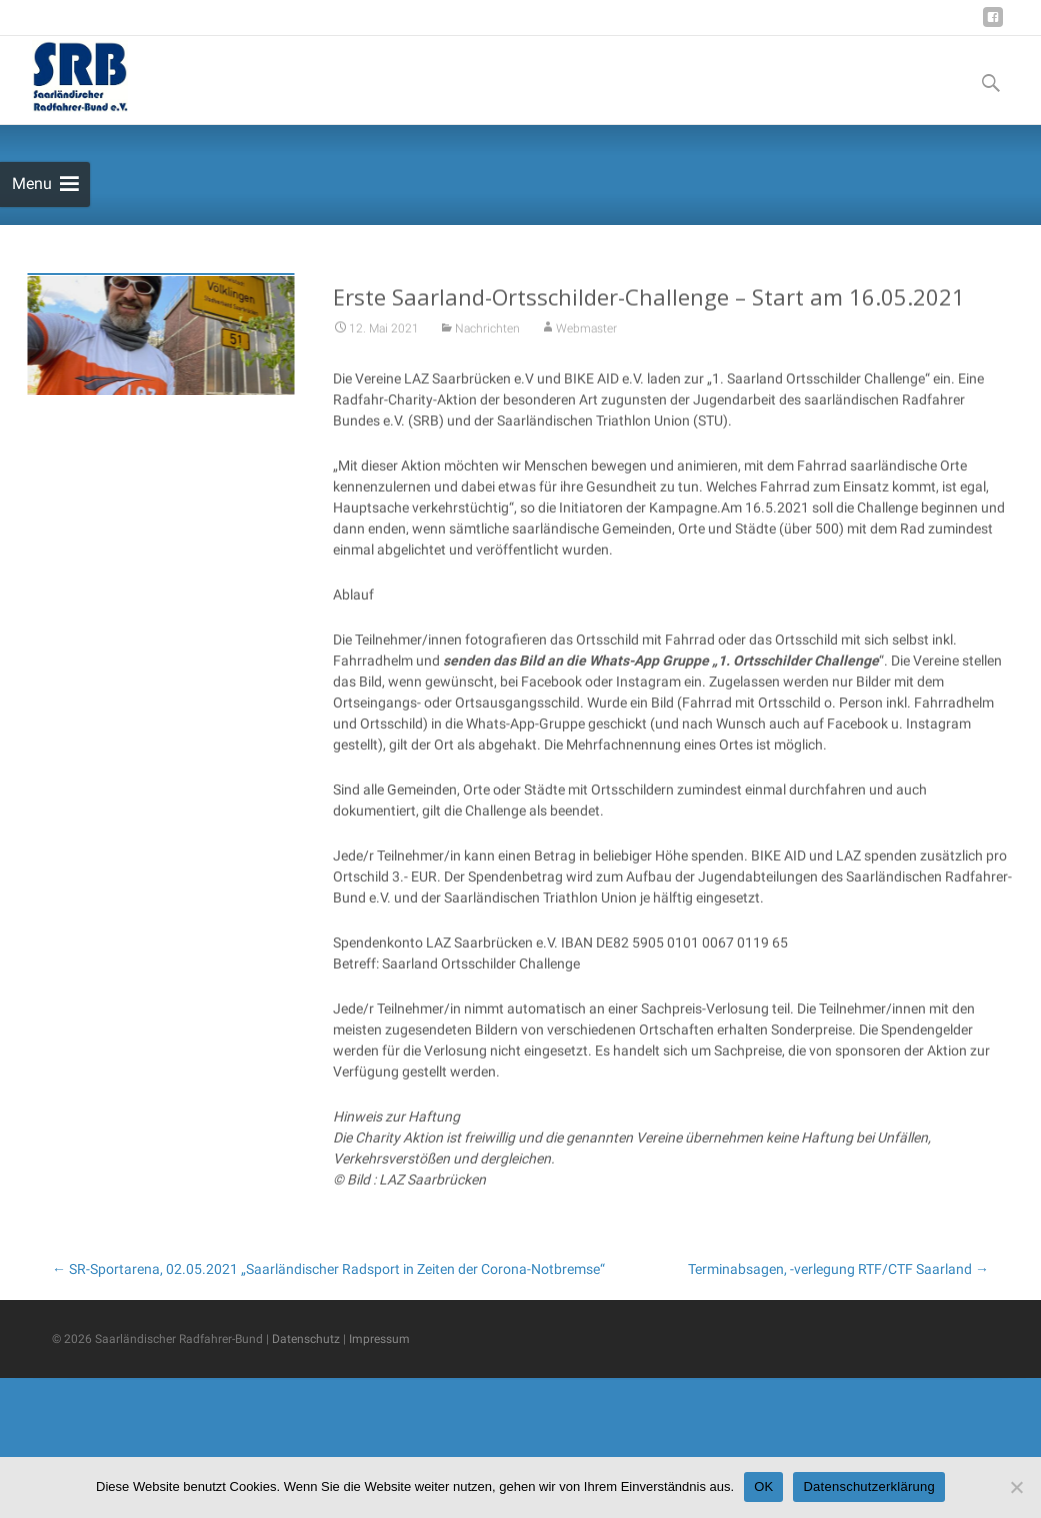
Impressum (379, 1339)
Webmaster (586, 356)
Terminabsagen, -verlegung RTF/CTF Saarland (838, 1269)
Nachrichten (487, 356)
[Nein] (1016, 1487)
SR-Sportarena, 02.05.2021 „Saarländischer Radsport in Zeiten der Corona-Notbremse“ (328, 1269)
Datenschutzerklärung (868, 1486)
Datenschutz (306, 1339)
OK (763, 1486)
